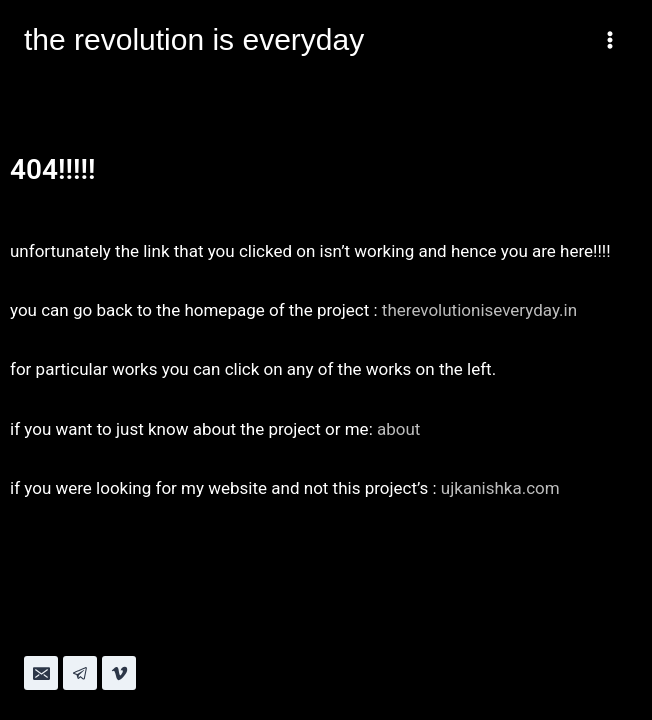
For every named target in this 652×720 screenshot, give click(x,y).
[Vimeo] (119, 673)
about (398, 429)
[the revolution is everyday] (194, 40)
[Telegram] (80, 673)
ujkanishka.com (500, 488)
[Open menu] (609, 39)
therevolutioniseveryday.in (479, 310)
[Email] (41, 673)
